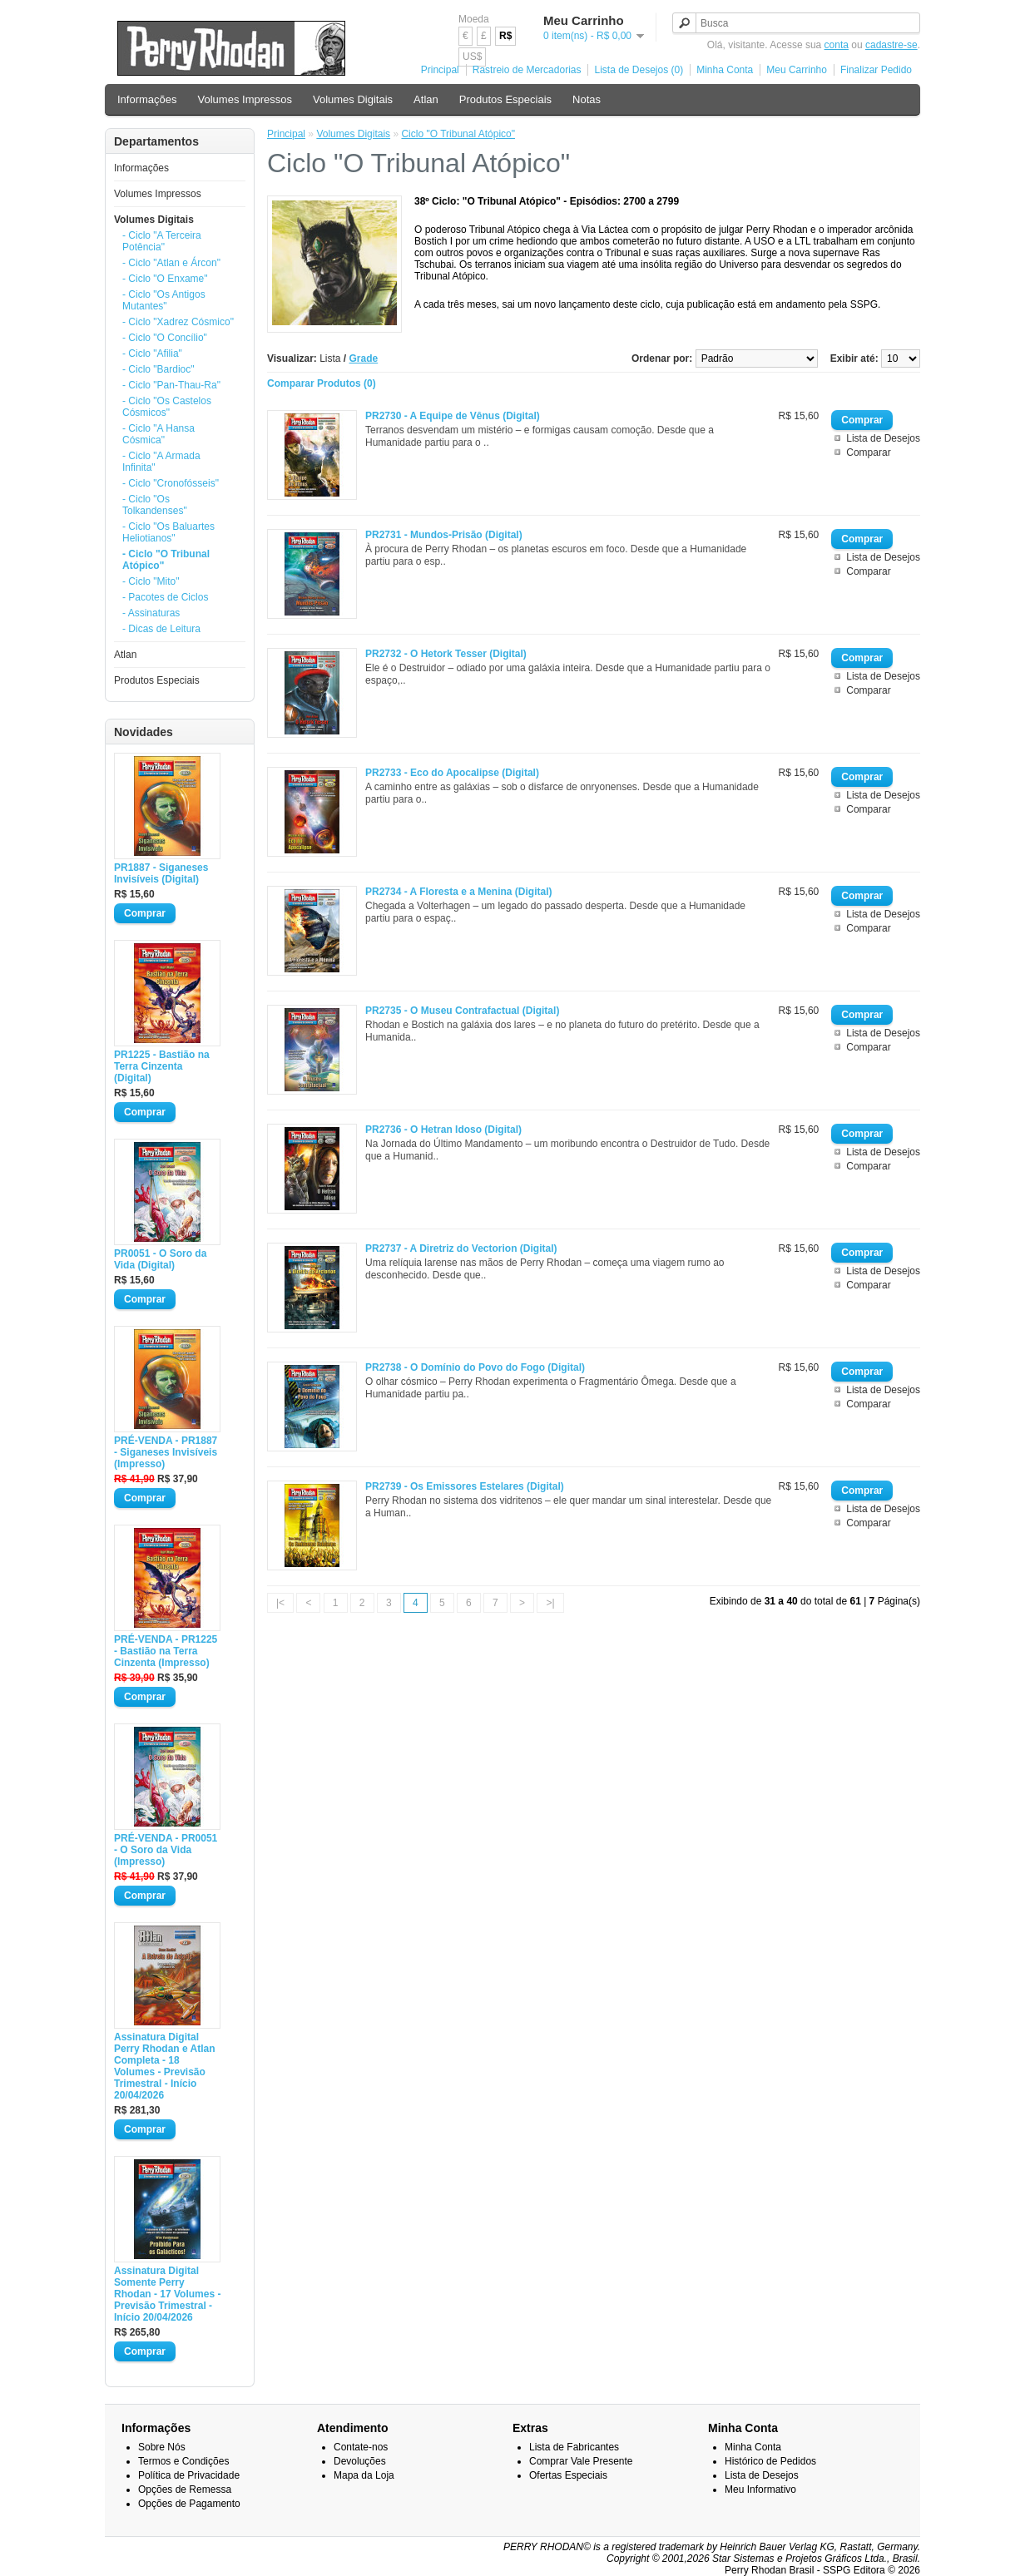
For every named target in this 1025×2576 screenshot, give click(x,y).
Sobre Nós (162, 2447)
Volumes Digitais (353, 99)
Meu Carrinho (796, 70)
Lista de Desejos (883, 438)
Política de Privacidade (189, 2475)
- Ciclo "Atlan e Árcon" (171, 263)
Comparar (868, 452)
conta (836, 45)
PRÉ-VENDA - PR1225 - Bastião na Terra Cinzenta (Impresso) (165, 1651)
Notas (586, 99)
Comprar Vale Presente (581, 2461)
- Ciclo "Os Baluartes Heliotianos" (168, 532)
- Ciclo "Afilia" (152, 353)
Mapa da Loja (364, 2475)
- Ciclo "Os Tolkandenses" (154, 505)
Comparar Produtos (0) (321, 383)
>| (550, 1603)
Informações (147, 99)
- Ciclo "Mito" (151, 581)
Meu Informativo (760, 2489)
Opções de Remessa (184, 2489)
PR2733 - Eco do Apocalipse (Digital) (452, 773)
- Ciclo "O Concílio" (164, 338)
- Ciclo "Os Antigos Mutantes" (163, 300)
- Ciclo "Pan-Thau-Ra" (171, 385)
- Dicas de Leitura (161, 629)
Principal (440, 70)
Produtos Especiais (505, 99)
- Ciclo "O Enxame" (165, 278)
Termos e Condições (183, 2461)
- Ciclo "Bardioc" (158, 369)
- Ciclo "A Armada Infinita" (161, 461)
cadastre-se (891, 45)
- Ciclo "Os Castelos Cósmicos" (166, 406)
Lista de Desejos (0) (638, 70)
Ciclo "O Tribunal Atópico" (458, 134)
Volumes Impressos (245, 99)
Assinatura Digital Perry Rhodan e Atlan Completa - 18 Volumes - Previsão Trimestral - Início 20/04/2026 (164, 2066)
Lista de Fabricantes (574, 2447)
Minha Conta (724, 70)
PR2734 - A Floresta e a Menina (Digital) (458, 891)
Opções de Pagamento (189, 2503)
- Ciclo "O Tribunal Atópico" (166, 559)
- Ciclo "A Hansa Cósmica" (158, 434)
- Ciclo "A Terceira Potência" (161, 241)
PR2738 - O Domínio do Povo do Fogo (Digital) (475, 1367)
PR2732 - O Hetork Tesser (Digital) (446, 654)
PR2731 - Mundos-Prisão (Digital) (443, 535)
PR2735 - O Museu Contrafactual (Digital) (462, 1010)
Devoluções (360, 2461)
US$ (472, 56)
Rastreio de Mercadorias (527, 70)
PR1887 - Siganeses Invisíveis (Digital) (161, 873)
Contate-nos (361, 2447)
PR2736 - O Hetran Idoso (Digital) (443, 1129)
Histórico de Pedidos (770, 2461)
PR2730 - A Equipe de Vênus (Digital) (452, 416)
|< (280, 1603)
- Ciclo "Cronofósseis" (170, 483)
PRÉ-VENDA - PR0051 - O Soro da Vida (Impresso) (165, 1849)
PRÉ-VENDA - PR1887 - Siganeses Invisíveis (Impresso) (165, 1452)
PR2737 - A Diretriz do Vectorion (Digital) (461, 1248)
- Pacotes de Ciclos (165, 597)
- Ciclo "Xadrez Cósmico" (178, 322)
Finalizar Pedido (876, 70)
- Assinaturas (151, 613)
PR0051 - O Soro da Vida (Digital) (160, 1259)
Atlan (425, 99)
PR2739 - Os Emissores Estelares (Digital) (464, 1486)
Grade (364, 358)
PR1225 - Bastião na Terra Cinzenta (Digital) (162, 1066)
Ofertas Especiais (568, 2475)
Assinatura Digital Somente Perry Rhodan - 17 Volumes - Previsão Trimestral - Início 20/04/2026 (167, 2294)
